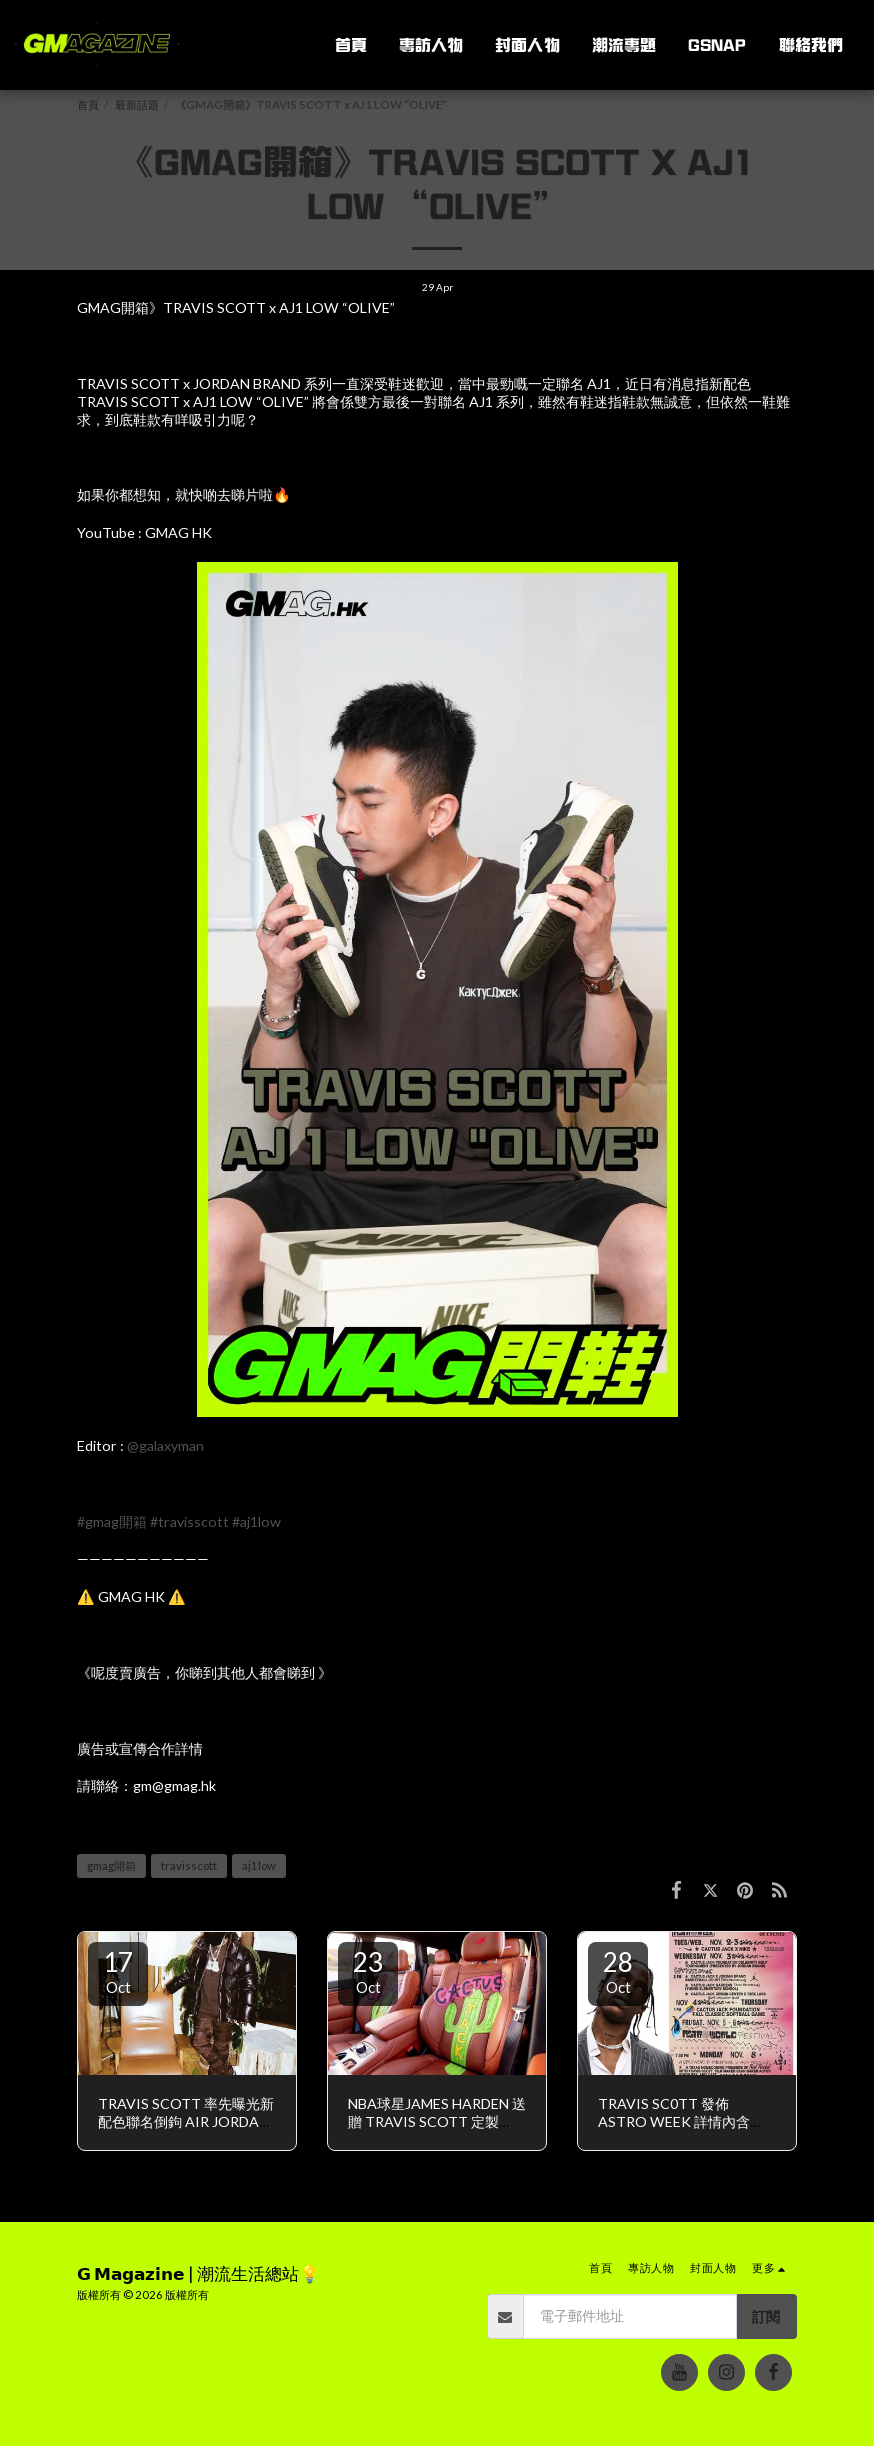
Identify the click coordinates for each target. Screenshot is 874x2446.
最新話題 (137, 104)
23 (368, 1971)
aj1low (259, 1865)
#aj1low (256, 1521)
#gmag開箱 (112, 1521)
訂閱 (766, 2316)
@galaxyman (165, 1445)
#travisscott (189, 1521)
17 (118, 1971)
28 (618, 1971)
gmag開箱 (111, 1865)
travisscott (189, 1865)
